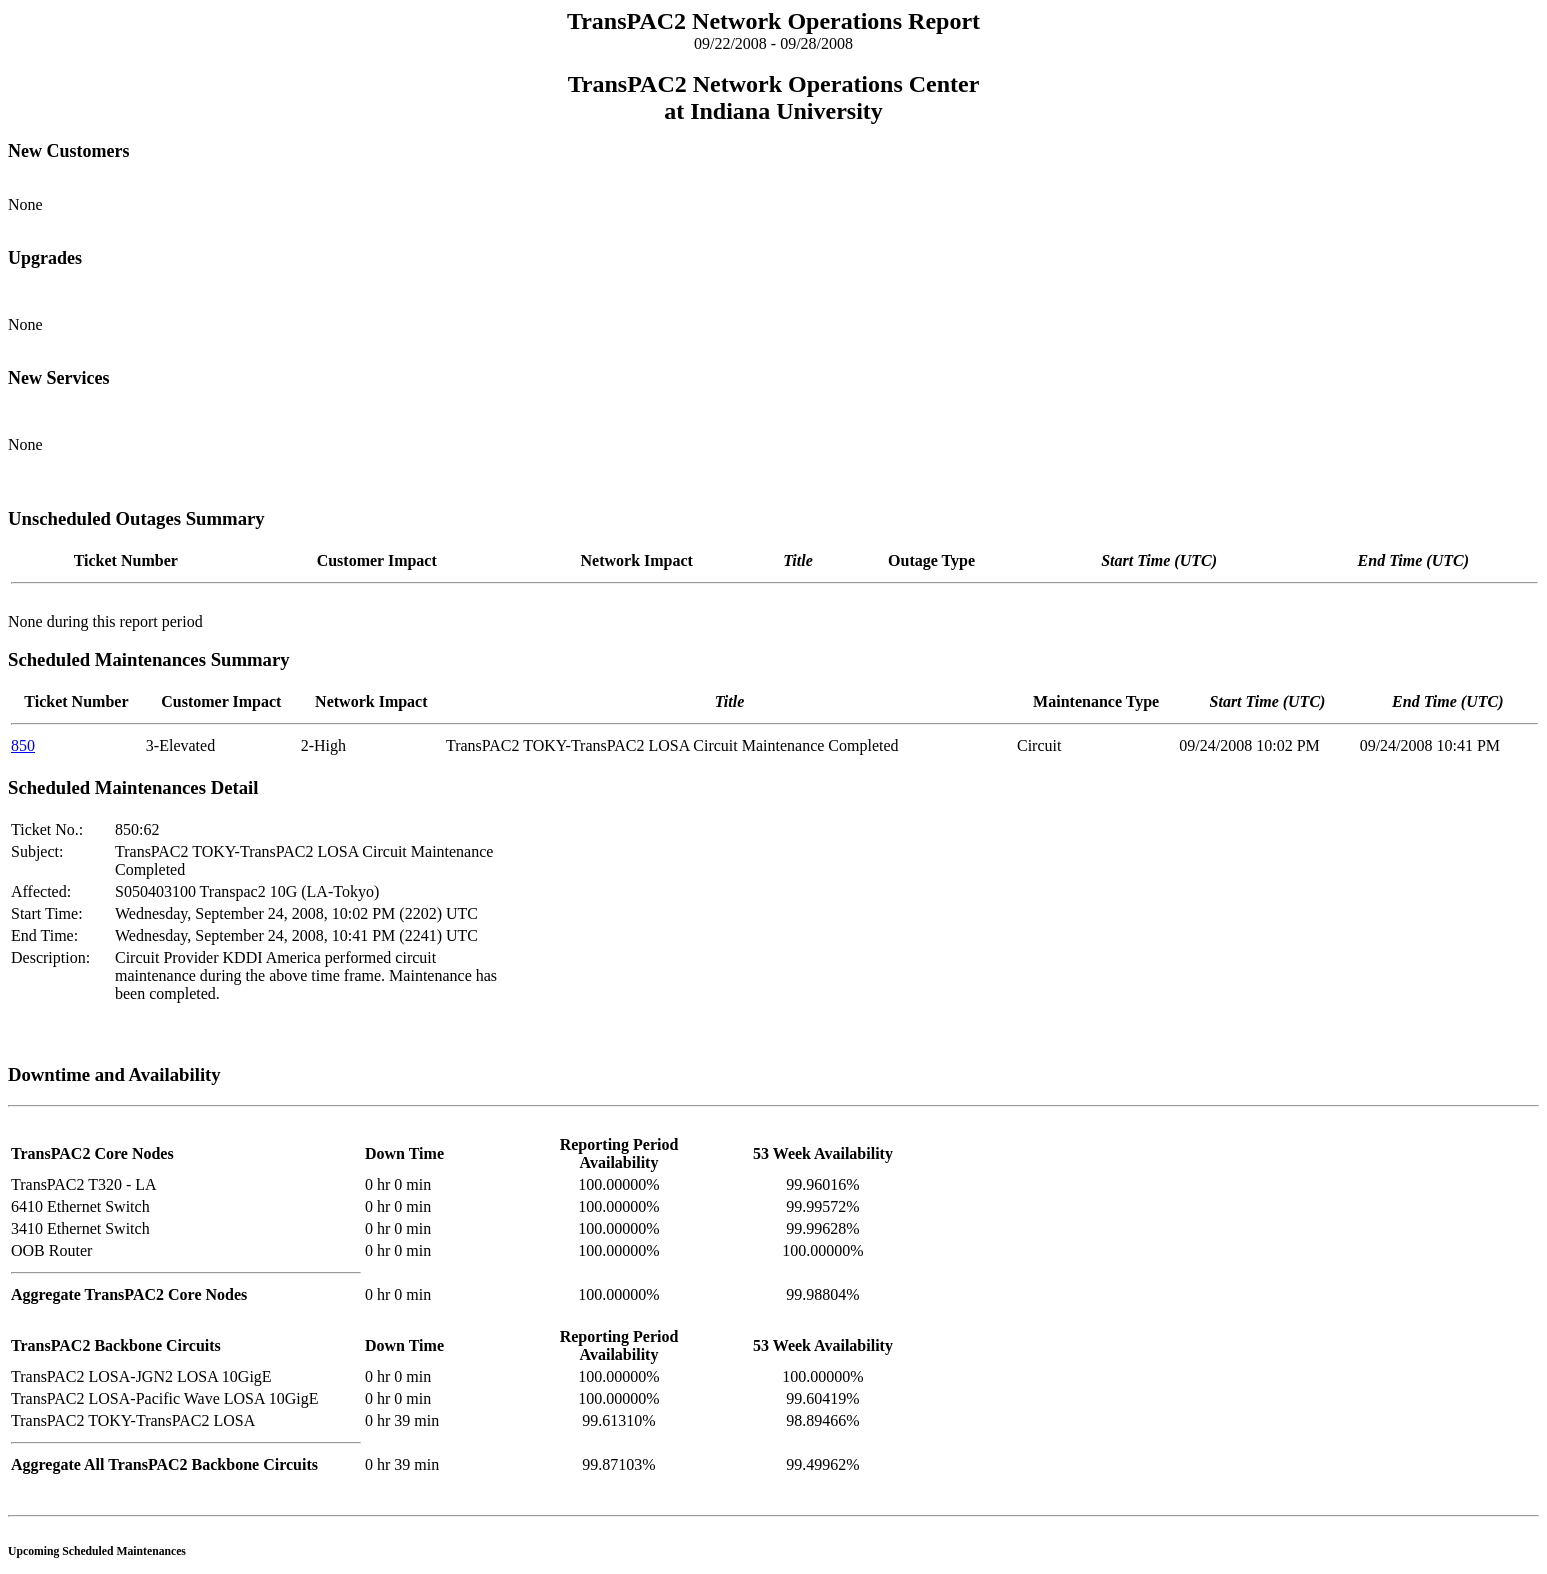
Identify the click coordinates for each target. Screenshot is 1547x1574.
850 (23, 745)
